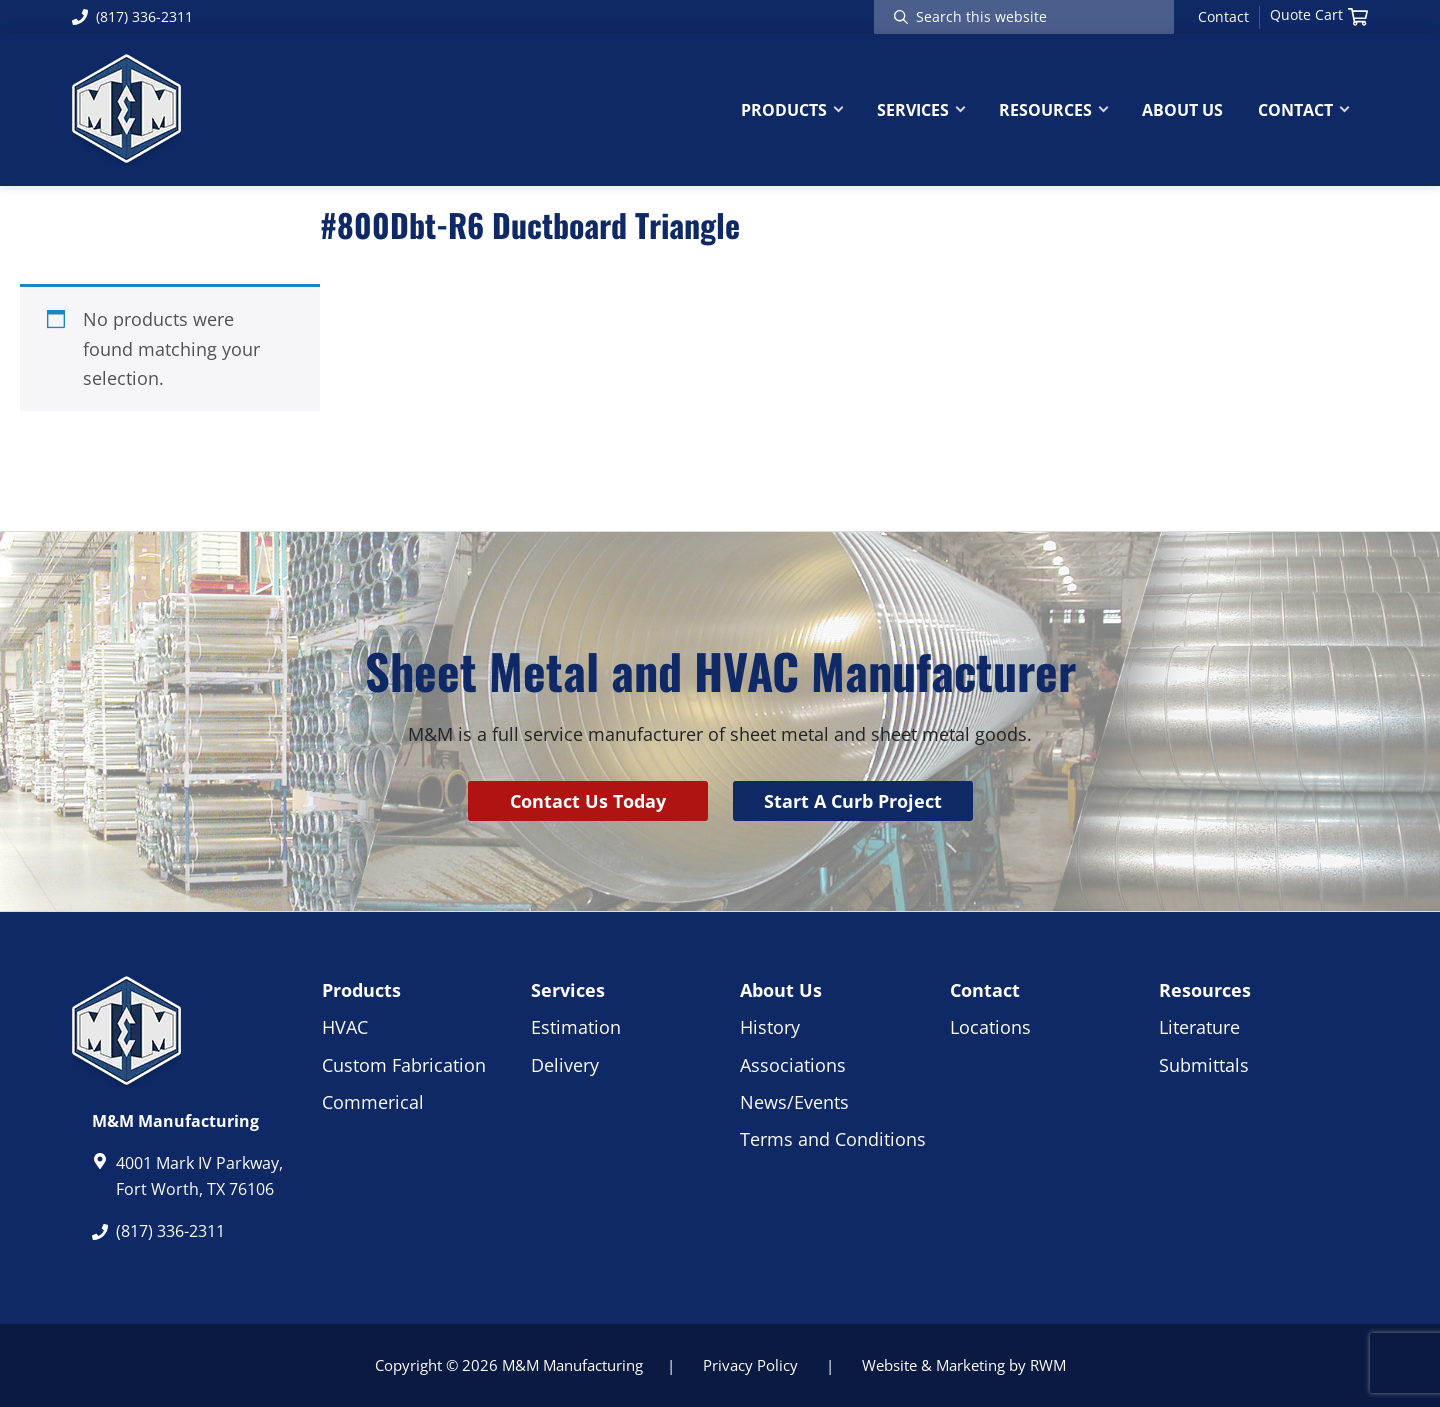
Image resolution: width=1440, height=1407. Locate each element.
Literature (1199, 1027)
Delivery (565, 1065)
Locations (990, 1027)
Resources (1205, 990)
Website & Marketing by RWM (964, 1365)
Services (568, 990)
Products (361, 990)
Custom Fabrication (404, 1065)
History (770, 1027)
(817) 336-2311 (132, 16)
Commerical (373, 1102)
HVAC (345, 1027)
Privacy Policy (750, 1365)
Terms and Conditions (833, 1139)
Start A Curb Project (853, 801)
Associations (793, 1065)
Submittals (1204, 1065)
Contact (1223, 17)
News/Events (794, 1102)
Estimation (576, 1027)
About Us (781, 990)
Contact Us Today (588, 801)
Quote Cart (1319, 15)
